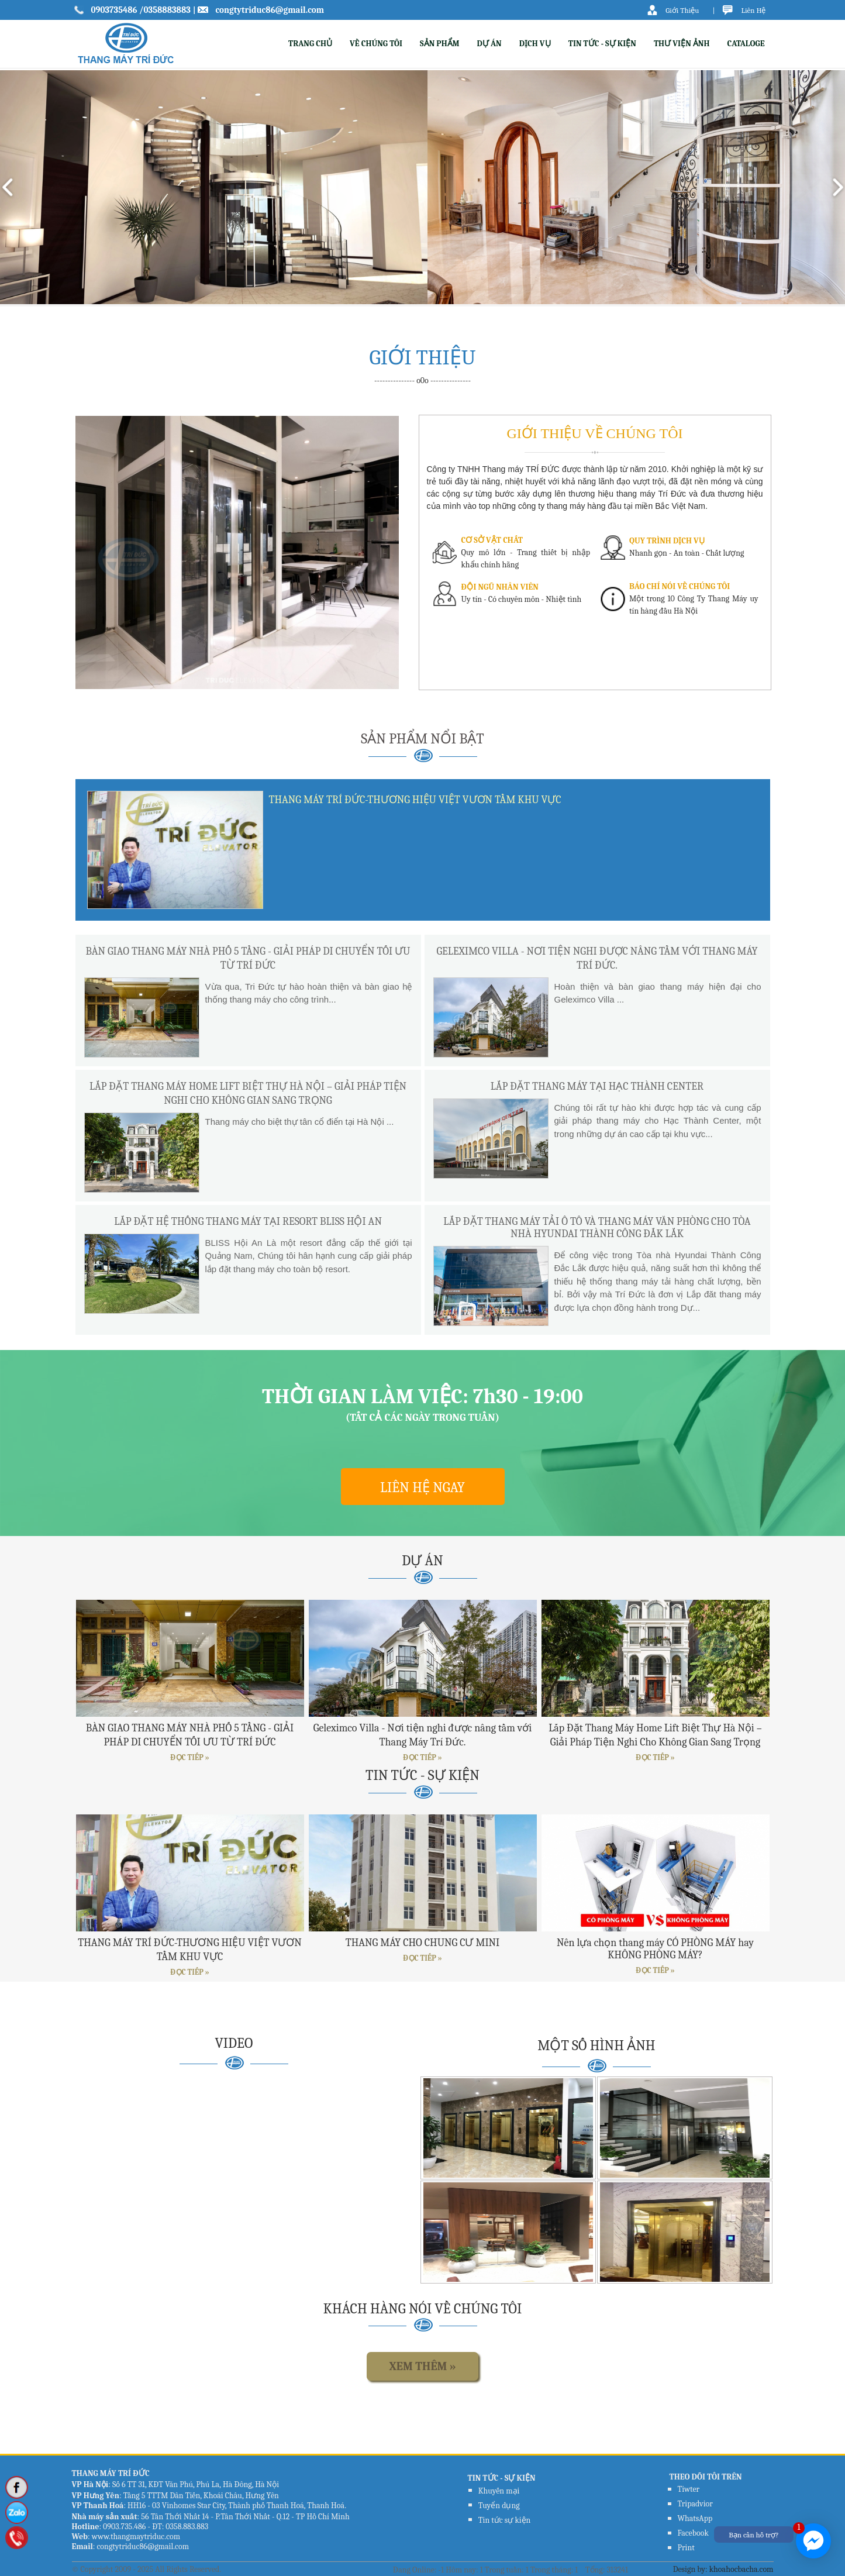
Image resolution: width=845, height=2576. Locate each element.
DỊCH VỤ (535, 44)
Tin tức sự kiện (504, 2520)
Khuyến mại (499, 2491)
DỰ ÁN (489, 44)
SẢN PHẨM (440, 44)
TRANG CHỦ (310, 44)
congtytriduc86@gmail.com (269, 10)
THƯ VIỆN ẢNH (682, 44)
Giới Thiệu (682, 10)
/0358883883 (165, 10)
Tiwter (689, 2489)
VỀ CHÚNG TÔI (376, 44)
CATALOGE (745, 44)
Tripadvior (695, 2504)
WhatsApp (695, 2518)
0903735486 (115, 10)
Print (686, 2548)
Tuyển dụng (499, 2505)
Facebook (693, 2533)
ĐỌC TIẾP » (189, 1757)
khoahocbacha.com (741, 2569)
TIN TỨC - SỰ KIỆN (602, 44)
